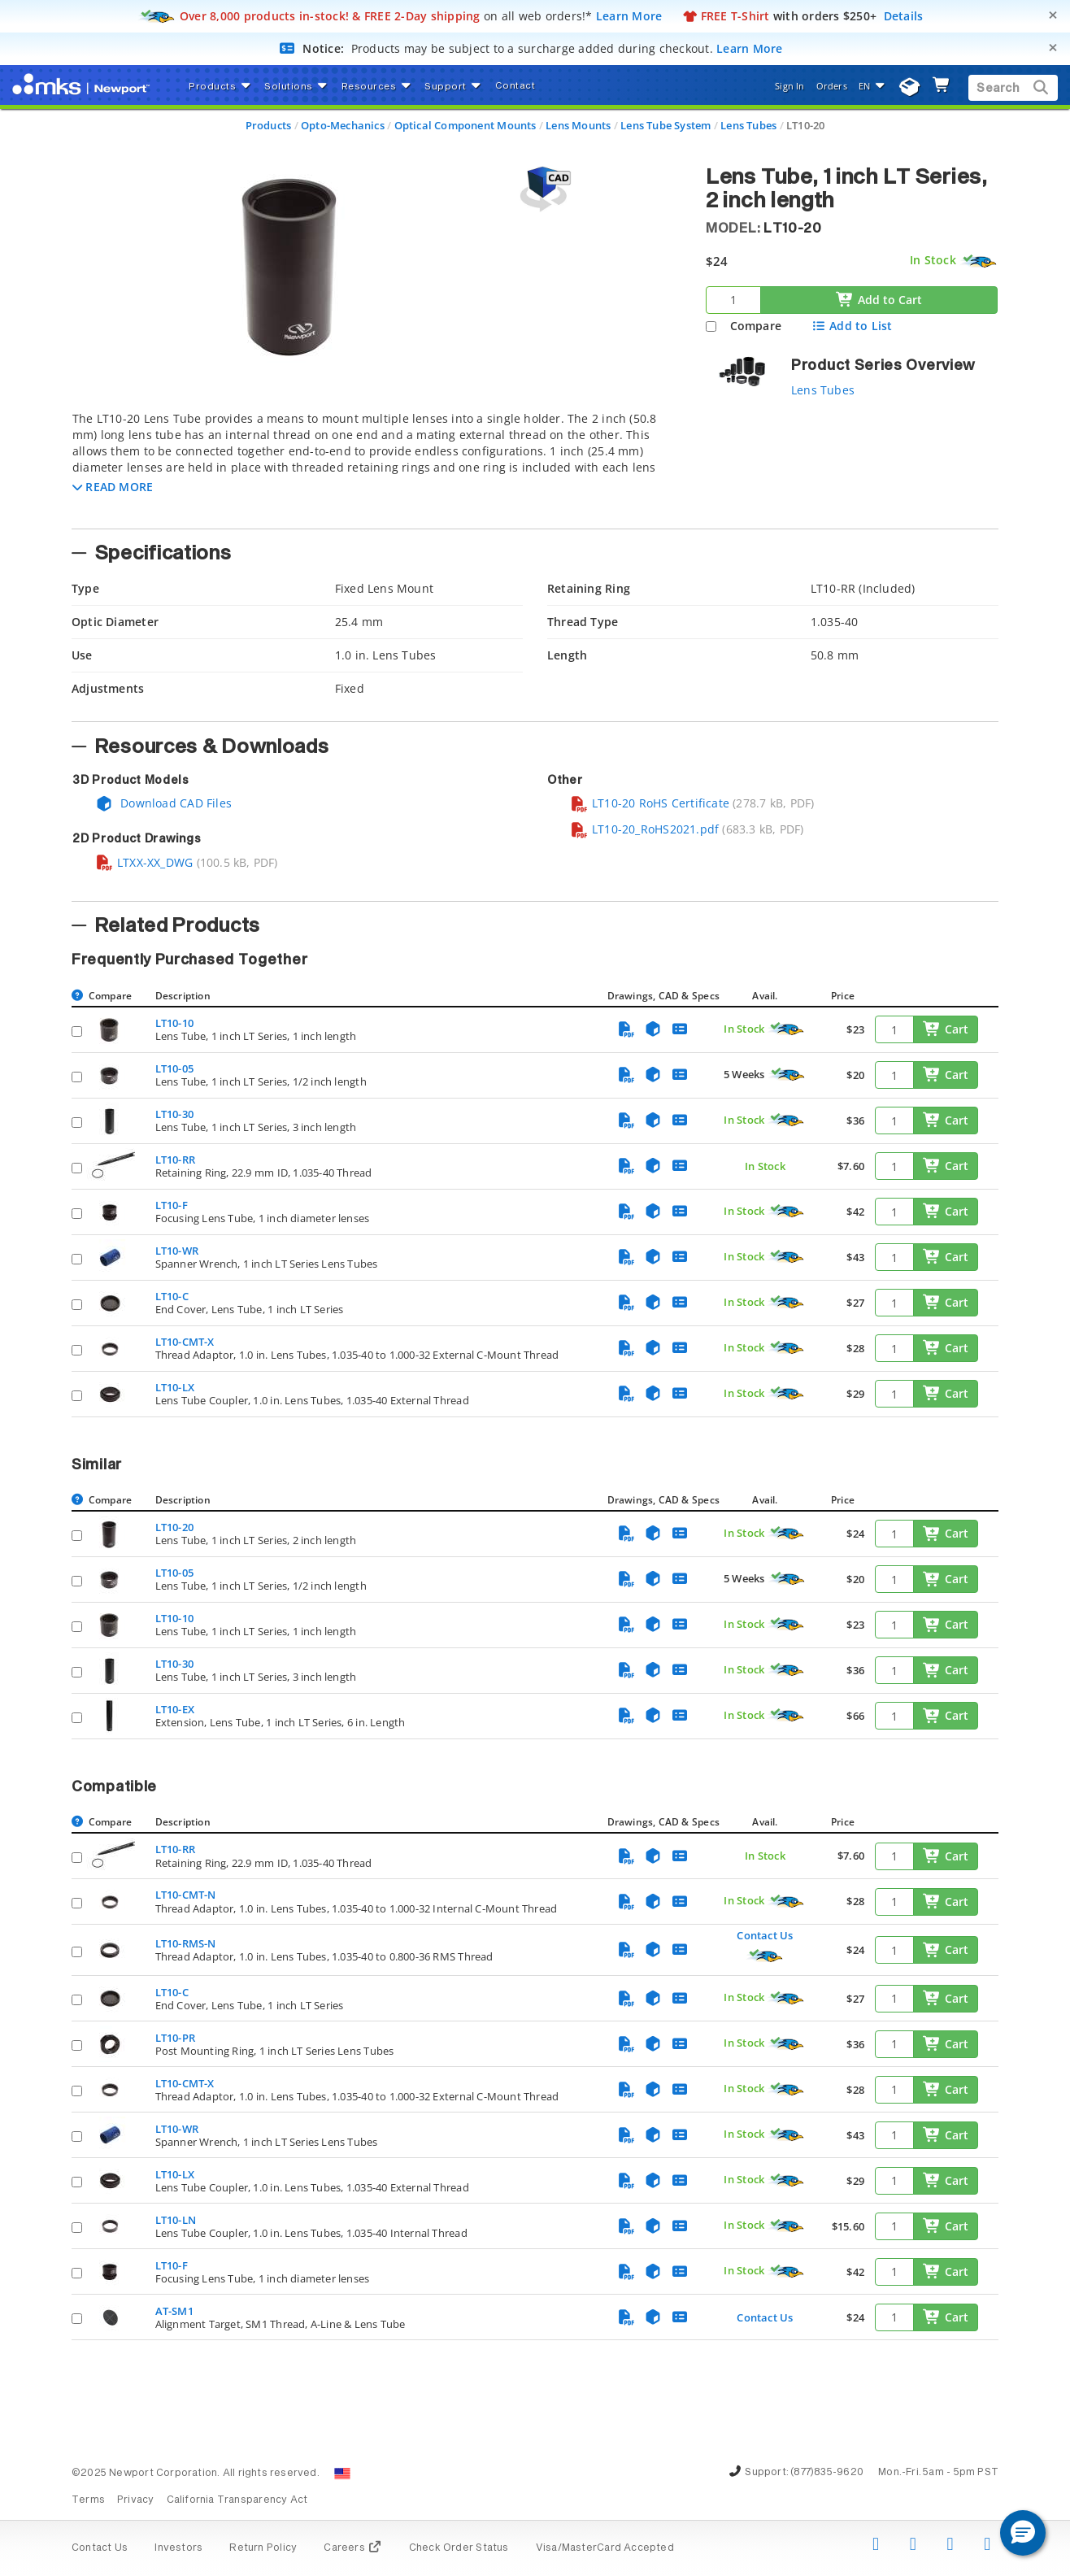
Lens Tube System (665, 125)
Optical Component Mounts (465, 125)
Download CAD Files (163, 803)
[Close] (1053, 15)
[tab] (376, 465)
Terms (88, 2500)
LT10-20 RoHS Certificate (649, 803)
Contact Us (765, 1935)
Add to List (851, 325)
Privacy (135, 2500)
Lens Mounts (578, 125)
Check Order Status (459, 2548)
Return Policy (263, 2548)
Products (269, 125)
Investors (178, 2548)
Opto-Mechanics (343, 125)
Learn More (629, 16)
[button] (112, 486)
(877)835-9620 (826, 2473)
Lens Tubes (748, 125)
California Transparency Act (237, 2500)
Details (904, 16)
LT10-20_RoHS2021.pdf (644, 829)
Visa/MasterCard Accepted (605, 2548)
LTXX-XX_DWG (144, 862)
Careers (352, 2548)
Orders (831, 86)
